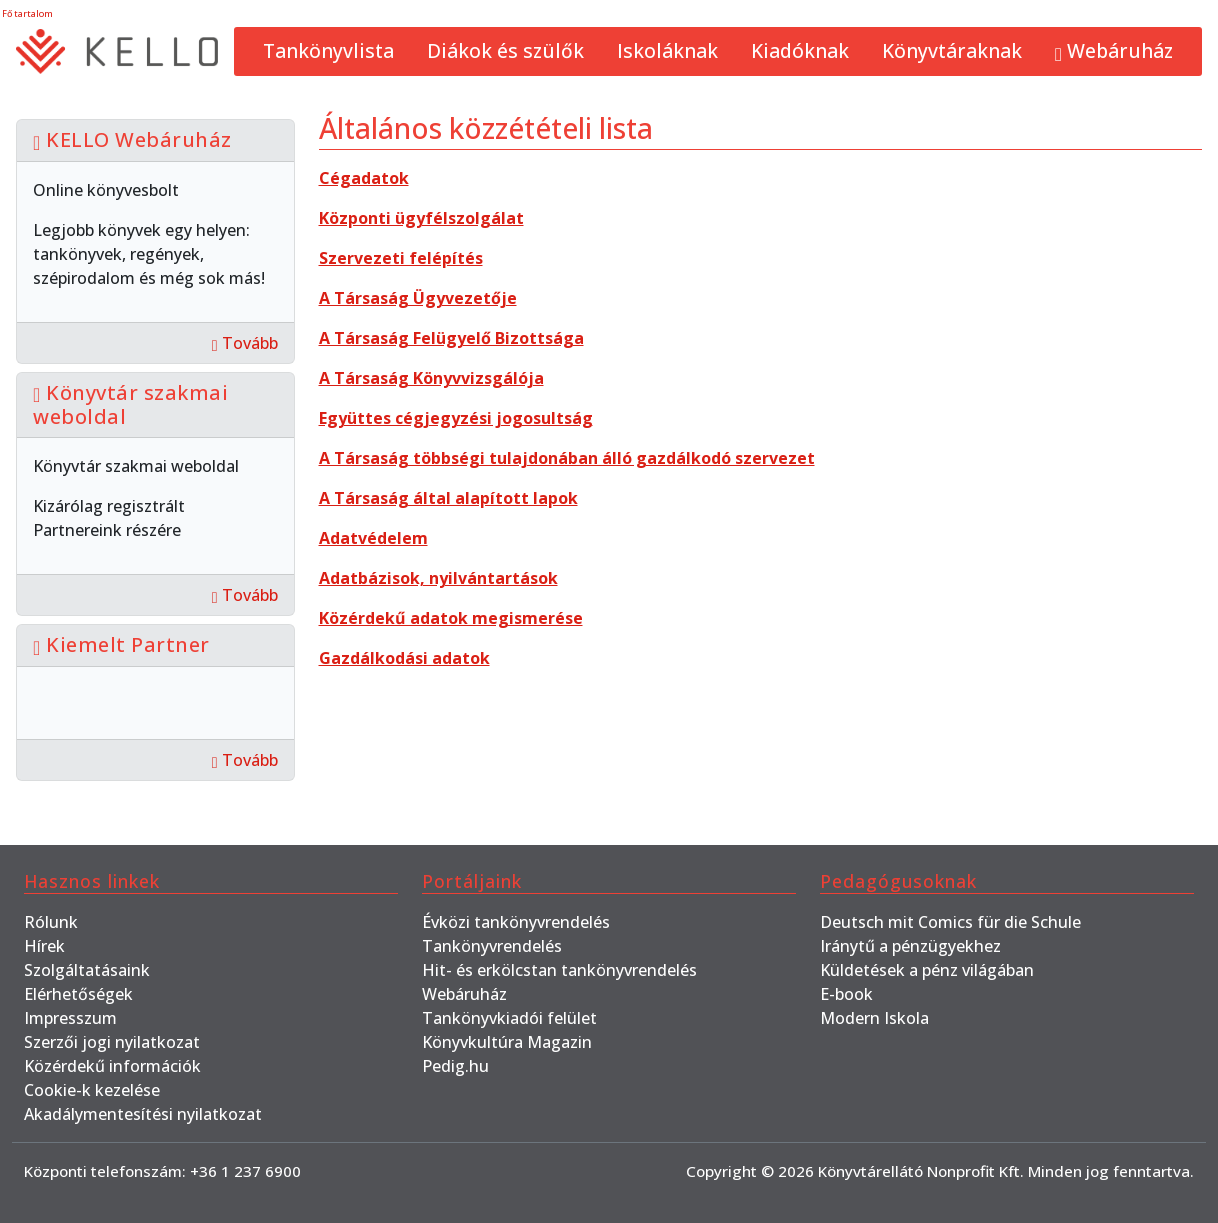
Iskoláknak (667, 50)
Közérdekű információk (112, 1066)
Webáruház (1114, 50)
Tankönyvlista (328, 50)
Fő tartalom (27, 13)
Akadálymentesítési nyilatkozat (143, 1114)
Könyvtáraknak (952, 50)
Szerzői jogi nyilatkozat (112, 1042)
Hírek (44, 946)
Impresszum (70, 1018)
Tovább (245, 343)
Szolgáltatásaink (87, 970)
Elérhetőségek (78, 994)
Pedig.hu (455, 1066)
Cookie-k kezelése (92, 1090)
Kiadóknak (800, 50)
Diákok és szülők (505, 50)
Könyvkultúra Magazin (507, 1042)
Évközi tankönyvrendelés (516, 922)
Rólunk (51, 922)
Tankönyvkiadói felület (509, 1018)
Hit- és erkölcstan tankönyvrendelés (559, 970)
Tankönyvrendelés (492, 946)
